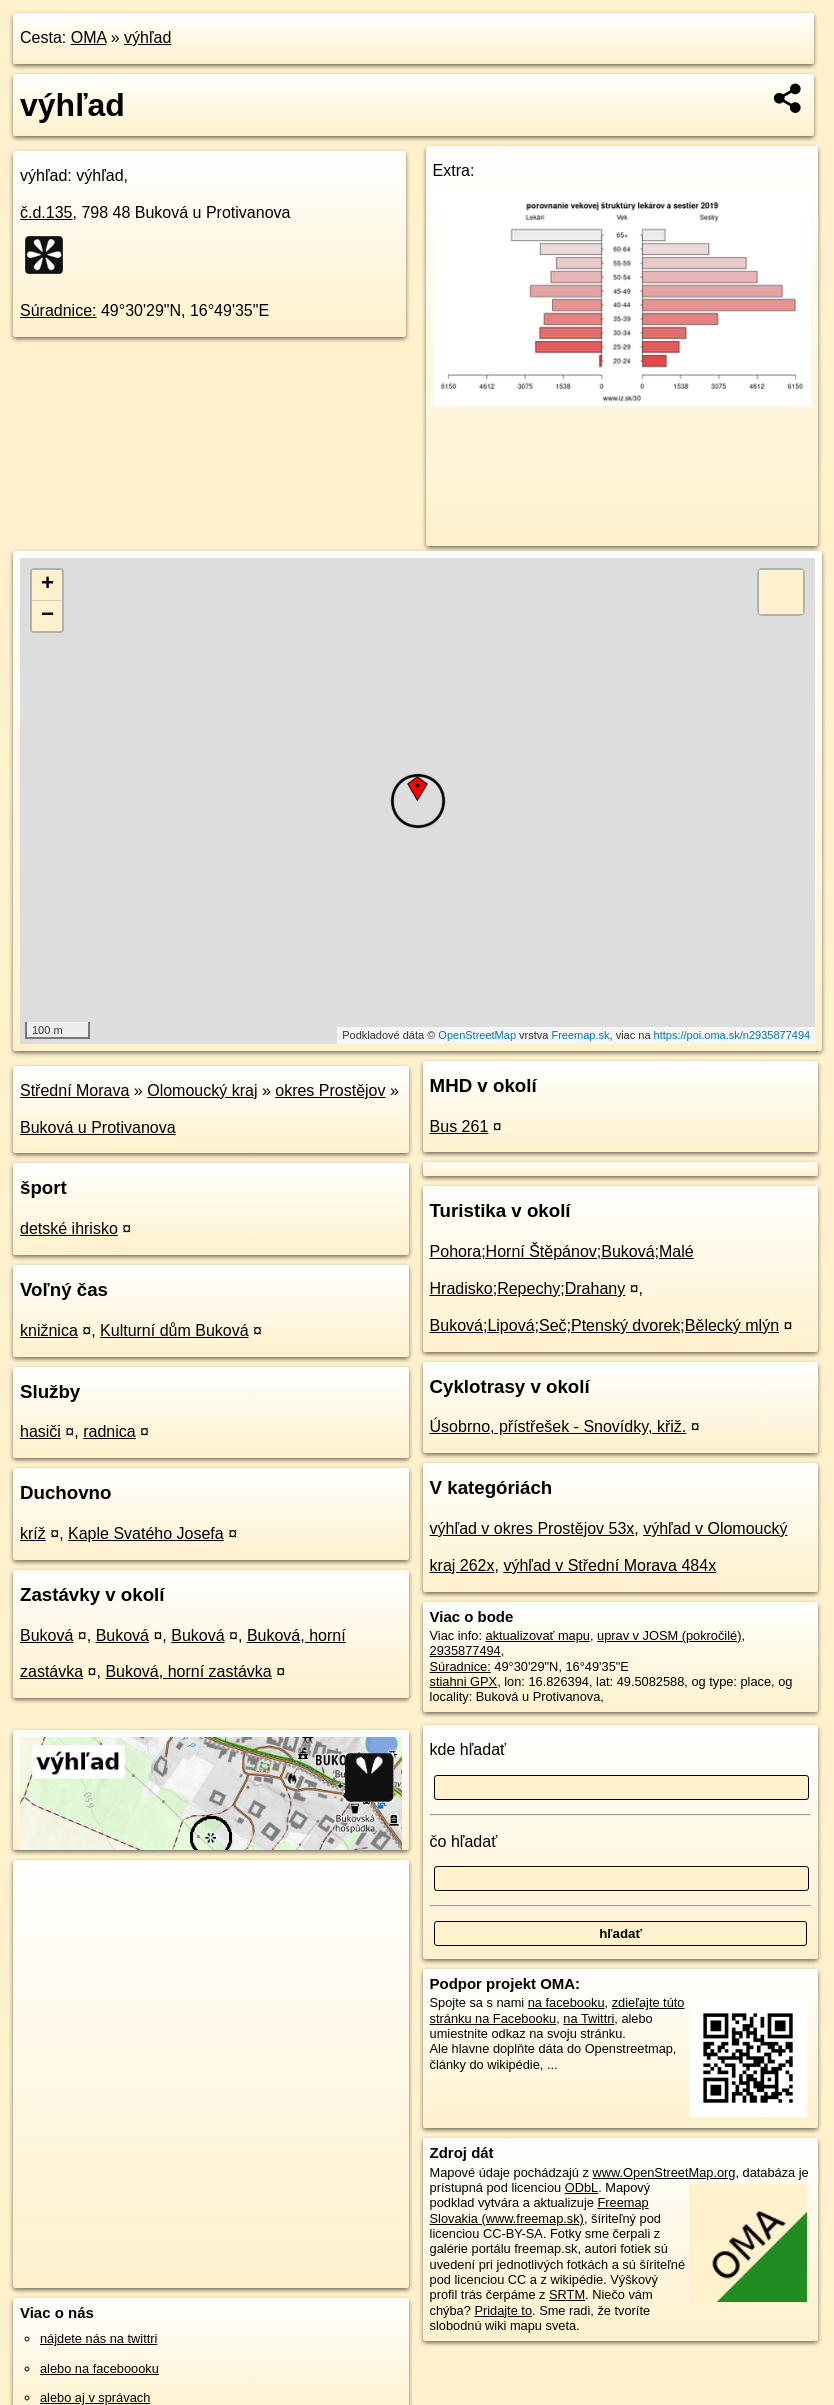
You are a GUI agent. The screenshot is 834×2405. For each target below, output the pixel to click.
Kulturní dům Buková (174, 1330)
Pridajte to (503, 2310)
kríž (33, 1533)
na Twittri (588, 2018)
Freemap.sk (580, 1035)
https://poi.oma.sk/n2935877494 (732, 1035)
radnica (109, 1431)
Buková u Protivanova (98, 1127)
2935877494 (465, 1650)
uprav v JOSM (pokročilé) (669, 1635)
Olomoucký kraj (202, 1090)
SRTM (567, 2294)
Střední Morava (74, 1090)
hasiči (40, 1431)
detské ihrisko (69, 1228)
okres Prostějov (330, 1090)
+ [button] (47, 585)
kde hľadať (468, 1749)
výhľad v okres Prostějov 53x (532, 1528)
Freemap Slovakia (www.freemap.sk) (539, 2210)
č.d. (46, 212)
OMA (89, 37)
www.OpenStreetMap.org (663, 2172)
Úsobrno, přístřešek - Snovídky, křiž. (558, 1426)
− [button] (47, 616)
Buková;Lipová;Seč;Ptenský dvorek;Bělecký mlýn (605, 1325)
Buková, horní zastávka (188, 1671)
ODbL (581, 2187)
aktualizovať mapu (538, 1635)
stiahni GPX (464, 1681)
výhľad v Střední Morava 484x (609, 1565)
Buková (46, 1635)
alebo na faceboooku (99, 2368)
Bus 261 (459, 1126)
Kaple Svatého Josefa (146, 1533)
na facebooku (566, 2002)
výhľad (147, 37)
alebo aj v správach (95, 2397)
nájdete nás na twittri (98, 2338)
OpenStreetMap (477, 1035)
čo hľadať (464, 1841)
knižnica (49, 1330)
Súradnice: (58, 310)
